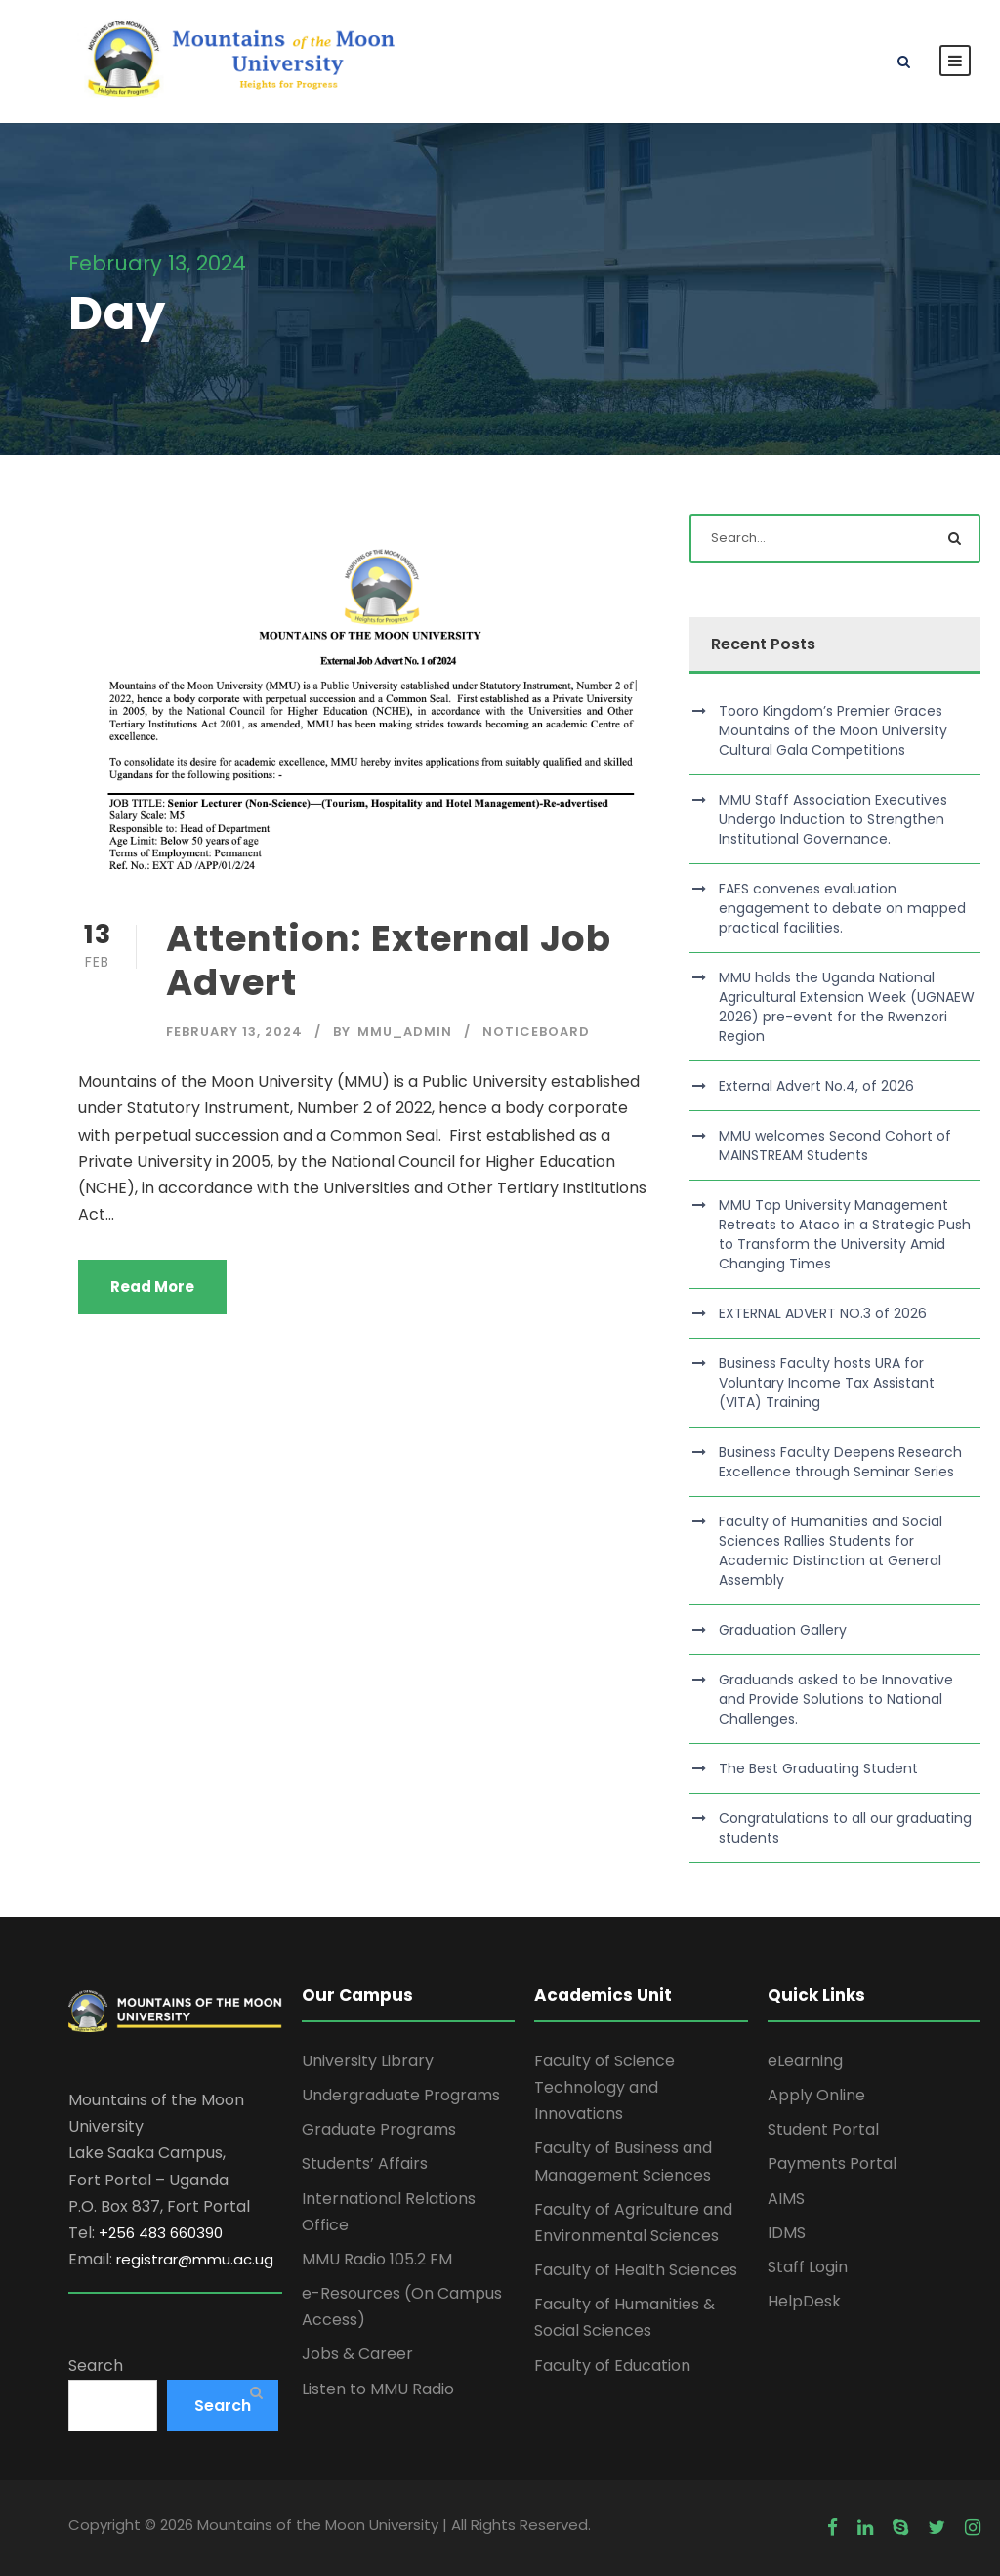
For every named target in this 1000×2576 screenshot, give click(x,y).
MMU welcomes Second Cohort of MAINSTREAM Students (835, 1145)
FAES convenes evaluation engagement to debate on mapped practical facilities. (842, 908)
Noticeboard (536, 1031)
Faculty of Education (612, 2365)
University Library (368, 2061)
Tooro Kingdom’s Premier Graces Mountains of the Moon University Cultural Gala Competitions (833, 730)
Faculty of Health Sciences (635, 2270)
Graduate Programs (379, 2129)
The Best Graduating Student (818, 1768)
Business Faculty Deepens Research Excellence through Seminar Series (840, 1461)
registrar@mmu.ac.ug (194, 2259)
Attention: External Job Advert (388, 960)
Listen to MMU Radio (378, 2389)
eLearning (805, 2061)
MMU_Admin (404, 1031)
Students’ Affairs (365, 2163)
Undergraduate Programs (401, 2095)
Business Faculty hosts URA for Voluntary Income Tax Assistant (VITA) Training (827, 1382)
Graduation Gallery (783, 1630)
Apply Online (816, 2095)
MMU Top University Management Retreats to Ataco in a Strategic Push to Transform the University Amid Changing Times (845, 1234)
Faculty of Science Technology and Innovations (604, 2087)
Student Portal (823, 2129)
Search (95, 2365)
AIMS (786, 2198)
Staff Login (808, 2267)
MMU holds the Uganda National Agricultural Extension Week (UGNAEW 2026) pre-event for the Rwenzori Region (847, 1007)
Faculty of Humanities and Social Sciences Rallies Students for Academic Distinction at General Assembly (830, 1551)
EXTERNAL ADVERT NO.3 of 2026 (823, 1313)
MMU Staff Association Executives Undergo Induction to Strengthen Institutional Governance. (833, 819)
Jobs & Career (357, 2354)
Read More (152, 1286)
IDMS (787, 2233)
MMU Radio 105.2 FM (377, 2259)
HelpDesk (804, 2301)
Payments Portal (832, 2163)
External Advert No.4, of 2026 (816, 1086)
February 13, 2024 (234, 1031)
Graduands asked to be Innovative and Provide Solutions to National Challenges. (836, 1699)
